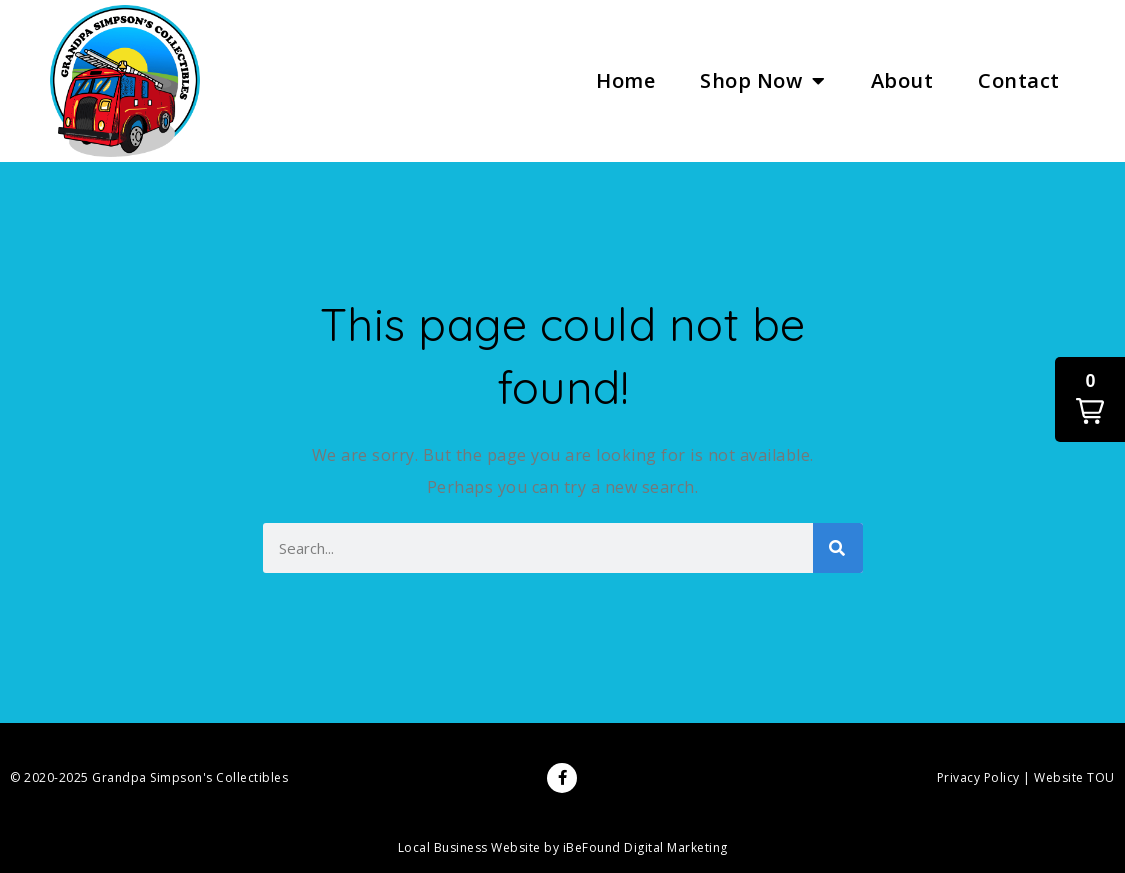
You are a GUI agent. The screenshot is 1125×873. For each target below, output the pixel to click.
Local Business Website (469, 847)
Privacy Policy (978, 777)
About (902, 80)
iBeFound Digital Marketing (645, 847)
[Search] (838, 548)
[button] (1090, 399)
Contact (1019, 80)
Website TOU (1074, 777)
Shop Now (763, 81)
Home (625, 80)
